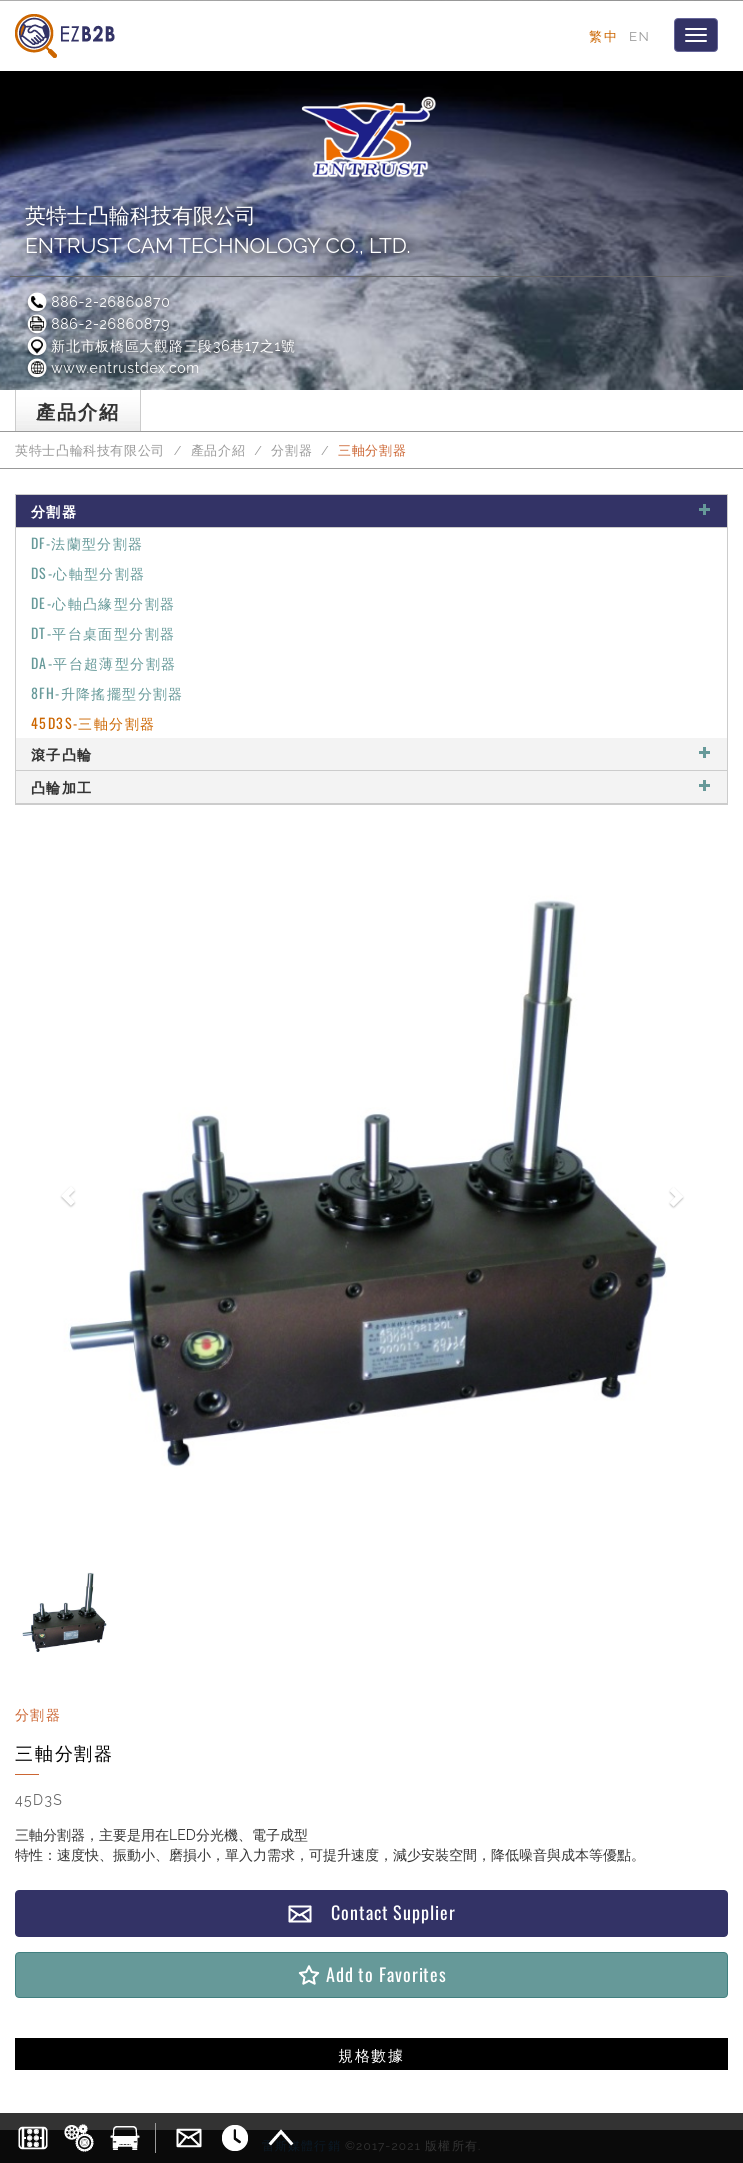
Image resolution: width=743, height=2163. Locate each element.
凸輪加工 (371, 786)
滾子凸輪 (371, 753)
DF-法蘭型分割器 (87, 542)
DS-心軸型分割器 (88, 572)
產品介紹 (218, 450)
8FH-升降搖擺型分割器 (107, 692)
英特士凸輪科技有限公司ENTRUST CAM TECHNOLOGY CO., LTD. (218, 230)
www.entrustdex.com (112, 368)
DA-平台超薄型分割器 (103, 662)
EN (639, 36)
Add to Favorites (371, 1974)
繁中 (603, 36)
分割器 (291, 450)
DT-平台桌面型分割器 (103, 632)
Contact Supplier (371, 1912)
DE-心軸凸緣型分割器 (103, 602)
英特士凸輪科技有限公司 (90, 450)
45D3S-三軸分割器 (93, 722)
